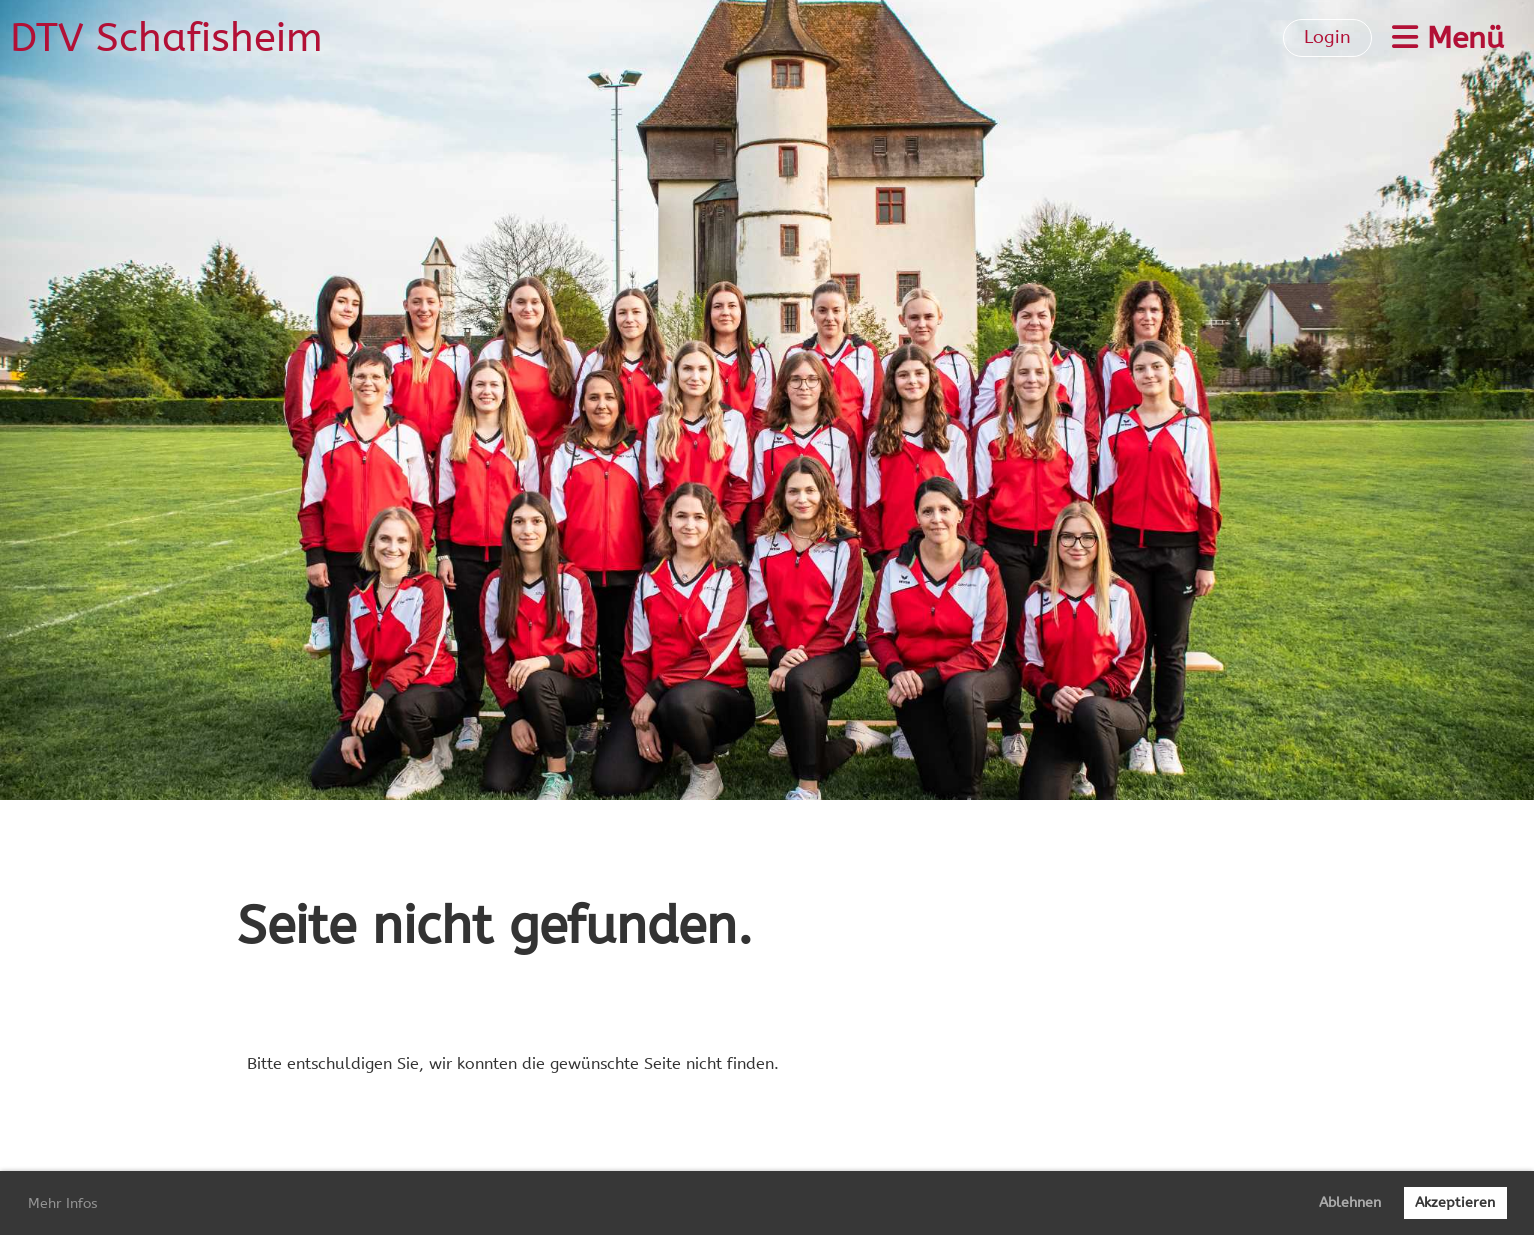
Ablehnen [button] (1350, 1202)
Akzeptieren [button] (1455, 1202)
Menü (1448, 38)
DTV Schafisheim (166, 37)
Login (1327, 37)
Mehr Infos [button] (63, 1203)
